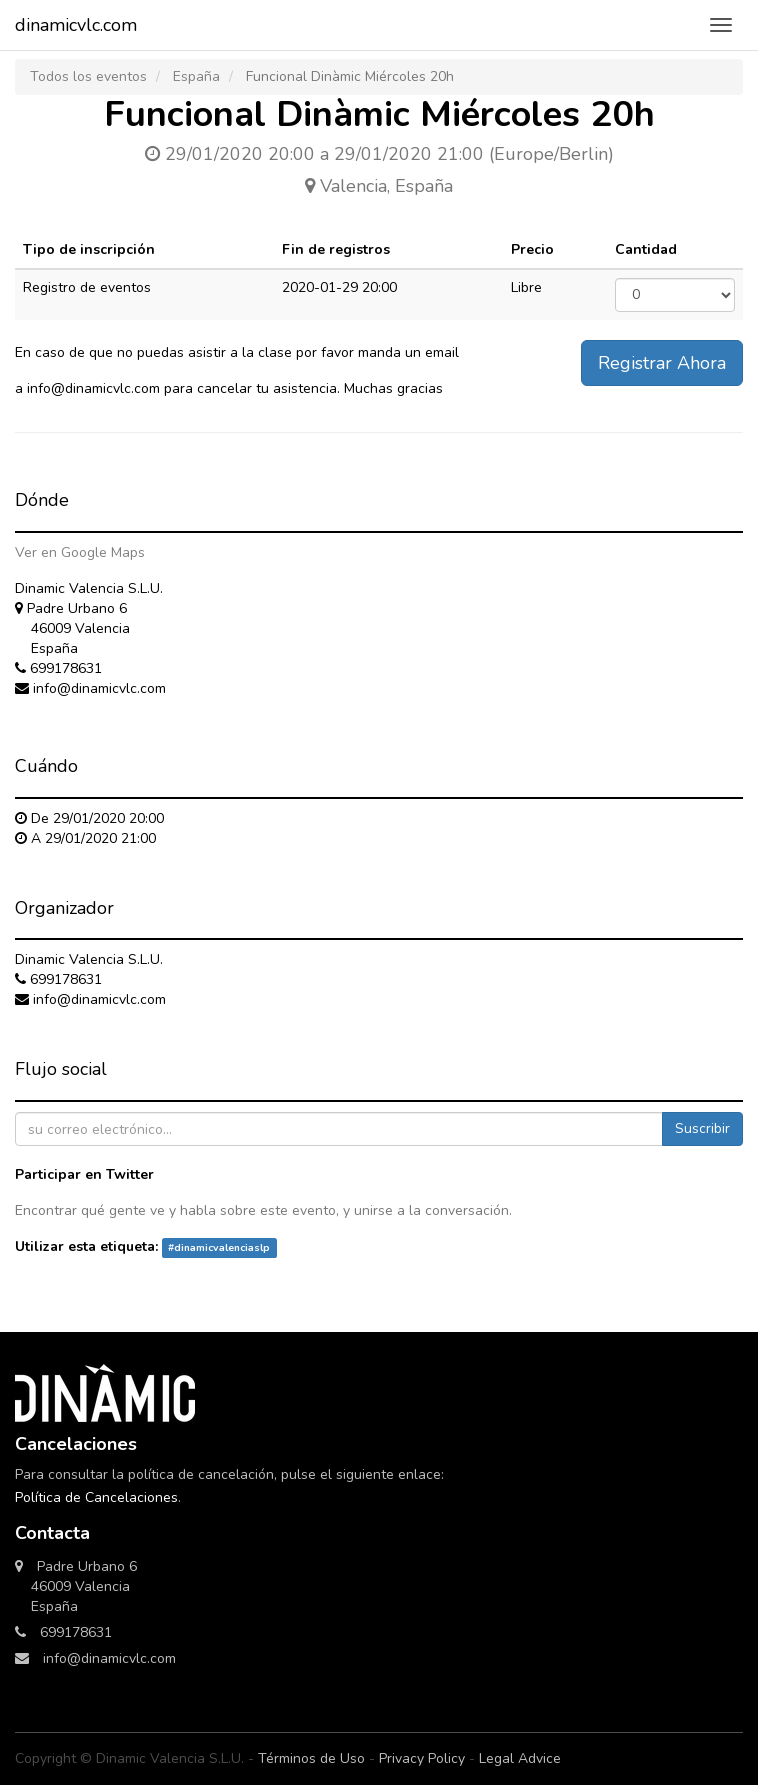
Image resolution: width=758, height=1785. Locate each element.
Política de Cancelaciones (96, 1497)
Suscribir (702, 1128)
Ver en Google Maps (80, 552)
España (196, 76)
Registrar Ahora (662, 363)
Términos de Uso (311, 1758)
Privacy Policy (422, 1758)
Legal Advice (520, 1758)
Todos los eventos (88, 76)
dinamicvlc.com (76, 25)
